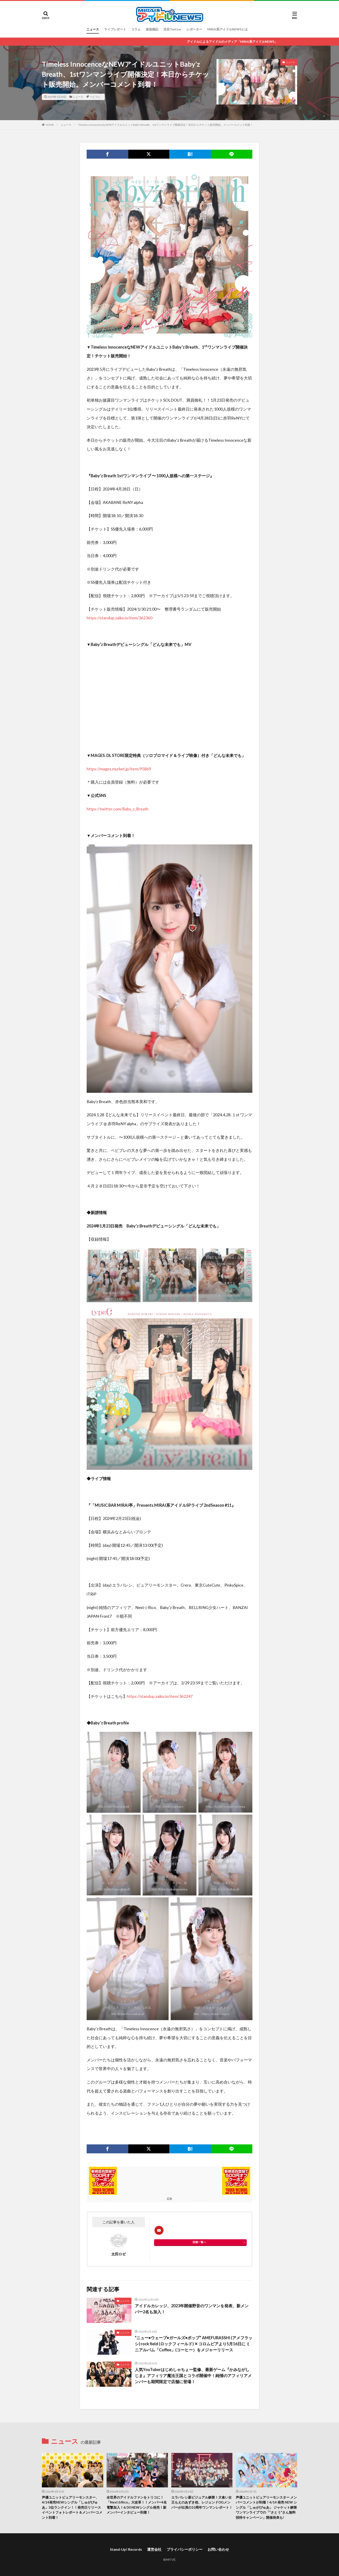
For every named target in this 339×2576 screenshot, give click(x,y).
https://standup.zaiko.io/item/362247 (160, 1696)
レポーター (194, 29)
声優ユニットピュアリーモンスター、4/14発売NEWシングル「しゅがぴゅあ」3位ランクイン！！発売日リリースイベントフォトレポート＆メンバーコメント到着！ (72, 2507)
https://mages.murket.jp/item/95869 (119, 768)
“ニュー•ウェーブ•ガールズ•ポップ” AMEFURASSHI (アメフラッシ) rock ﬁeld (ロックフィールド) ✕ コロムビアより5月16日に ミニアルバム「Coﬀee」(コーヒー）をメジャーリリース (193, 2343)
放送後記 (152, 29)
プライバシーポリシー (184, 2549)
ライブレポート (115, 29)
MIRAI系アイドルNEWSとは (227, 29)
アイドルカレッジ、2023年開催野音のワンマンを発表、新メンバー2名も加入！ (192, 2308)
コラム (136, 29)
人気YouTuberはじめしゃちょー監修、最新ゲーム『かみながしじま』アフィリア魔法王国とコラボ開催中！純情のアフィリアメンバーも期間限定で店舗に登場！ (193, 2375)
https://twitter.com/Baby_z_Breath (117, 808)
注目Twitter (172, 29)
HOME (50, 124)
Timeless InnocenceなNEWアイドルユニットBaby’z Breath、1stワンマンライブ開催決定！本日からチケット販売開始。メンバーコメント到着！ (165, 124)
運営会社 (154, 2549)
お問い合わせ (218, 2549)
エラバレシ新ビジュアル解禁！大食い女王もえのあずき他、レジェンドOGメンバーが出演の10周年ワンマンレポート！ (201, 2502)
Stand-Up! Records (126, 2549)
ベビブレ (95, 96)
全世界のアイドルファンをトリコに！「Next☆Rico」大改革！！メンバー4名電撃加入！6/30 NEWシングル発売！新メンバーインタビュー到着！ (137, 2504)
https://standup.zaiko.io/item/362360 (119, 617)
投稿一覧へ (199, 2242)
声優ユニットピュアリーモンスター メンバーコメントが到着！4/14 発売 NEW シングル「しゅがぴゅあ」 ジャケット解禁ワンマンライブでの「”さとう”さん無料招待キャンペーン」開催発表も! (266, 2507)
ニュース (92, 29)
